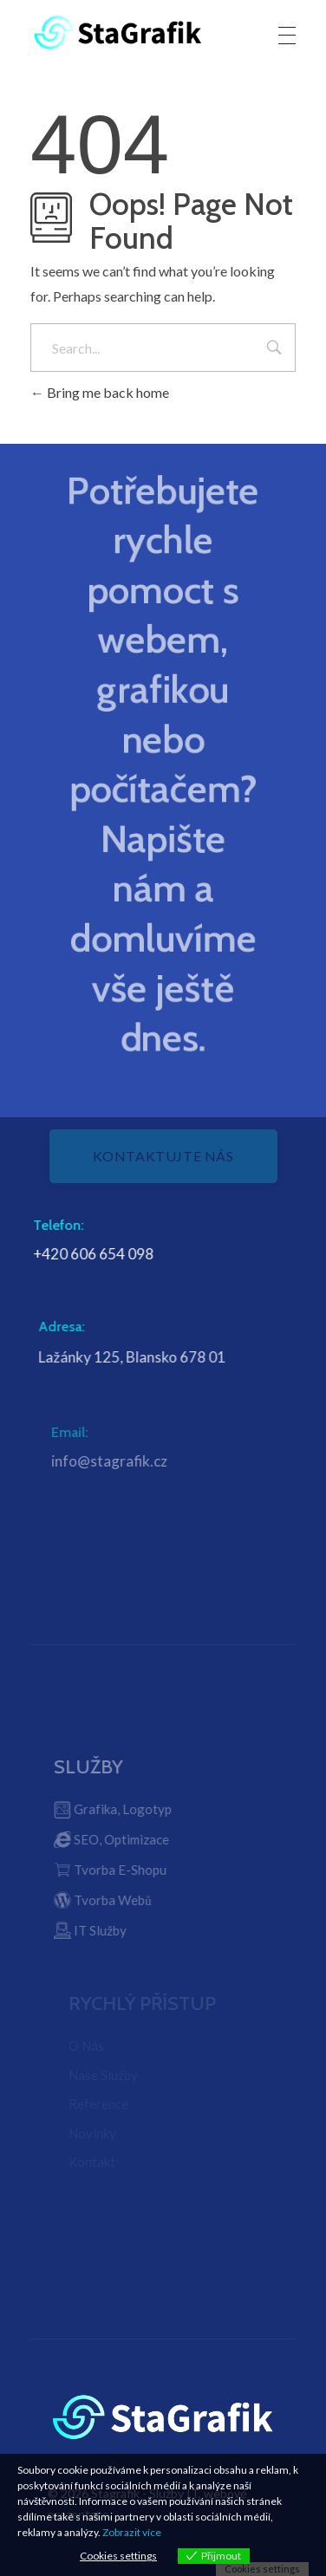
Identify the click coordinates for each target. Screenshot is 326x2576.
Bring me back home (99, 392)
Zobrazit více (131, 2532)
